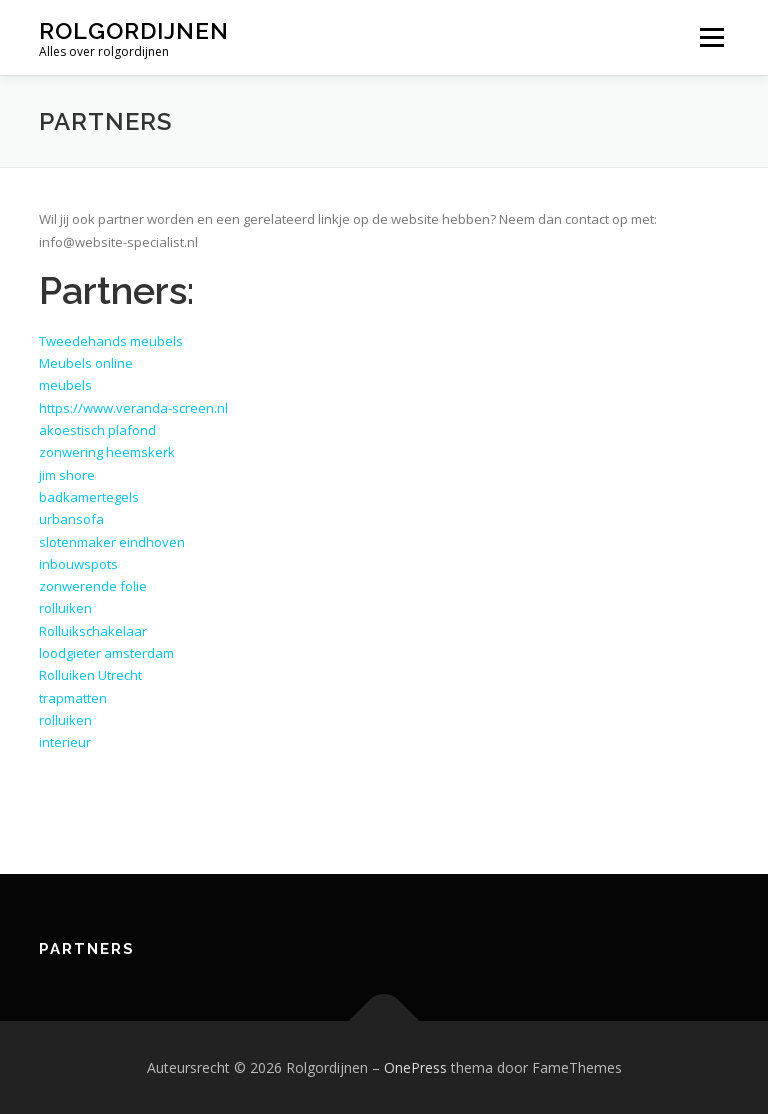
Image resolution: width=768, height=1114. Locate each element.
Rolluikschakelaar (93, 631)
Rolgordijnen (134, 30)
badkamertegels (89, 497)
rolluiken (65, 608)
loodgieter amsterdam (106, 653)
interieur (65, 742)
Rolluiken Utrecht (90, 675)
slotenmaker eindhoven (112, 542)
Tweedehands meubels (111, 341)
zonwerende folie (93, 586)
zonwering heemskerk (107, 452)
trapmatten (73, 698)
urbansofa (71, 519)
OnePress (415, 1067)
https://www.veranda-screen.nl (133, 408)
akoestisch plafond (97, 430)
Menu (711, 37)
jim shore (67, 475)
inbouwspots (78, 564)
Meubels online (86, 363)
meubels (65, 385)
